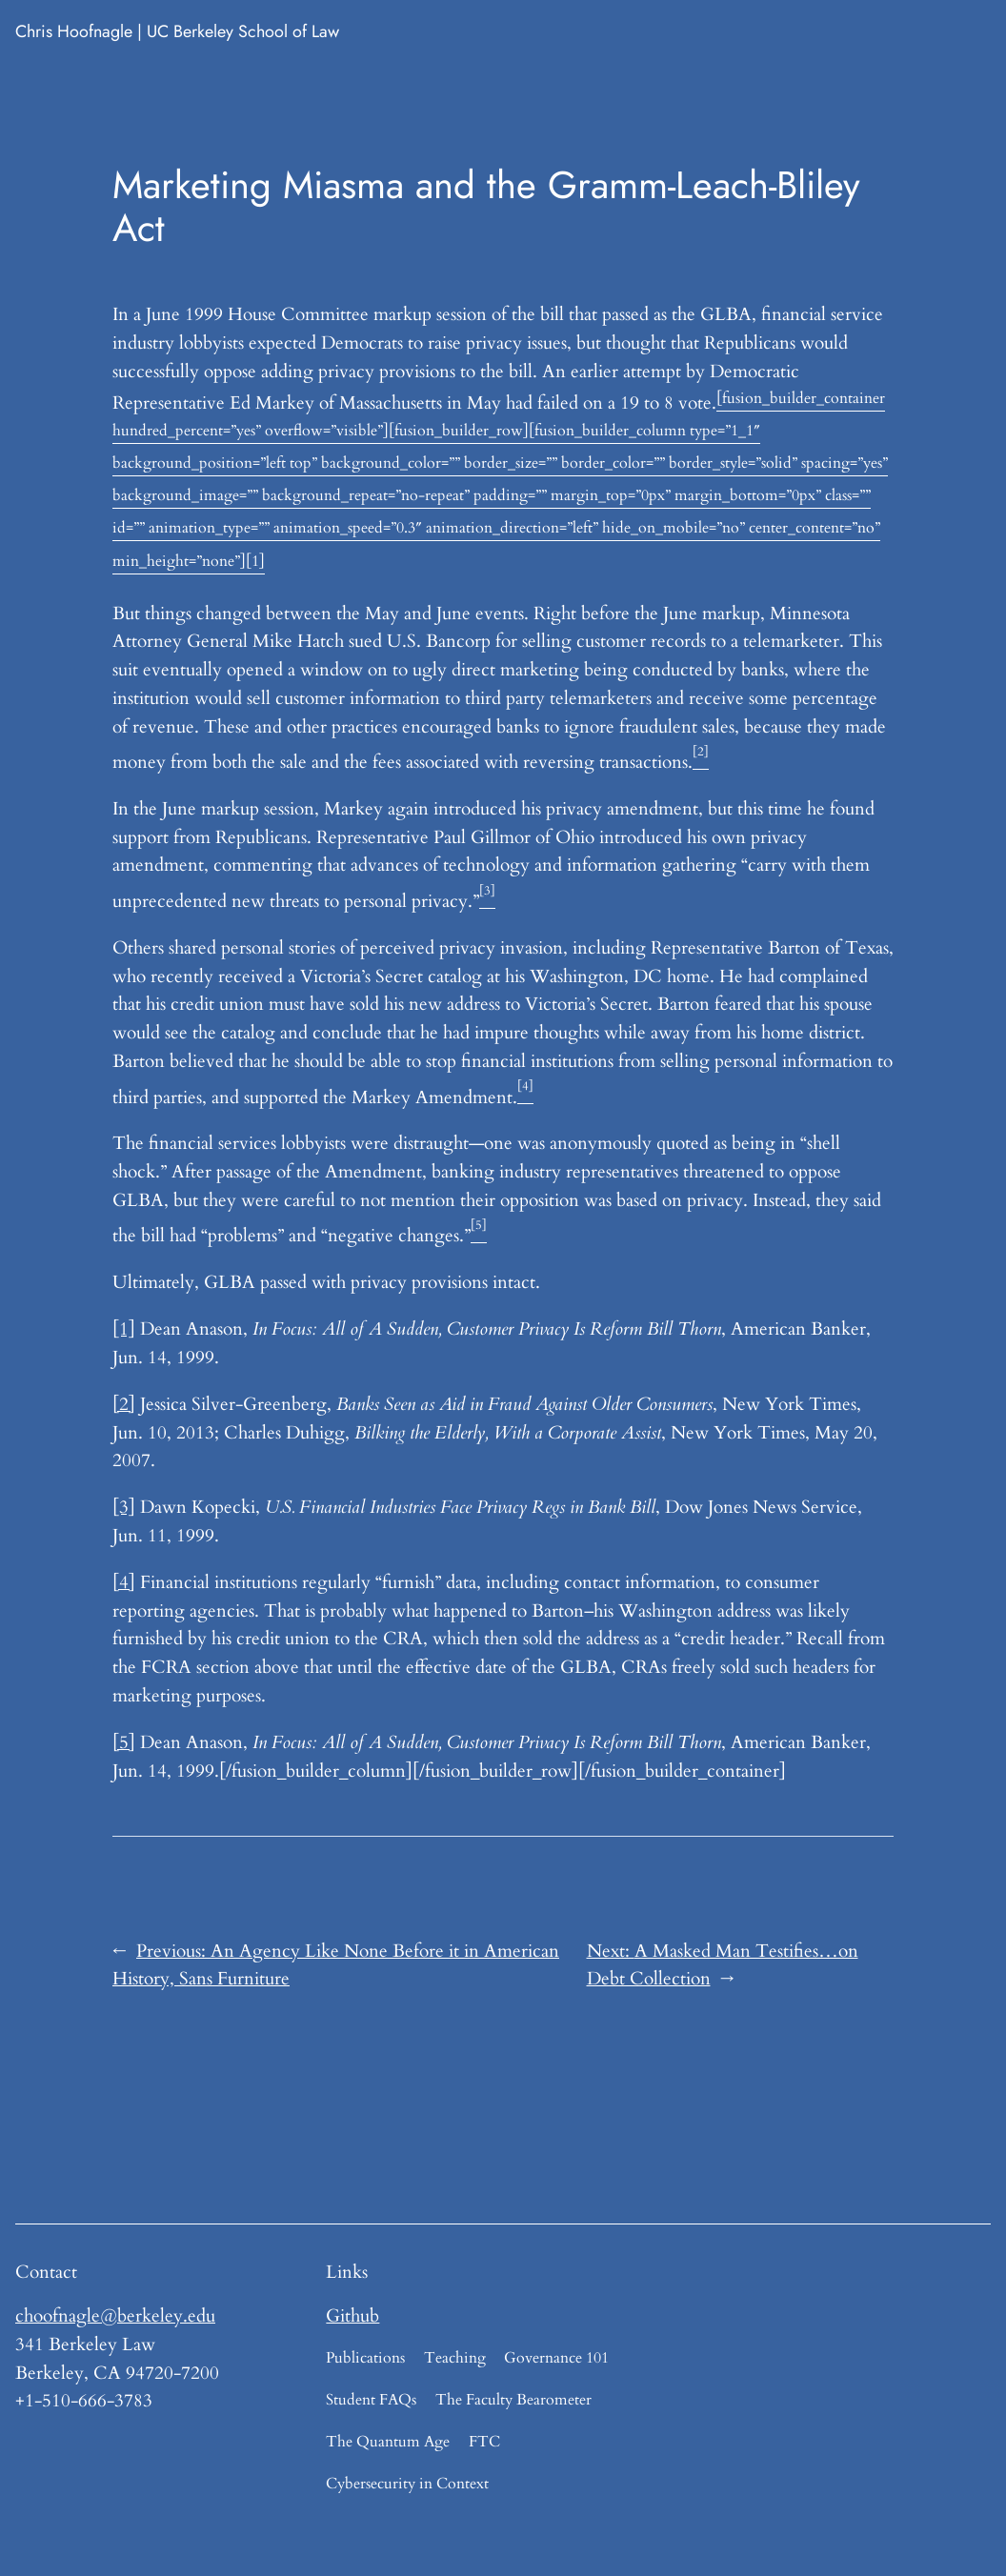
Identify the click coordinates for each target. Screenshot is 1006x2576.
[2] (123, 1404)
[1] (123, 1329)
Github (352, 2316)
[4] (123, 1582)
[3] (123, 1507)
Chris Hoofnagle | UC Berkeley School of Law (177, 31)
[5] (123, 1742)
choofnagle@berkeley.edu (115, 2316)
